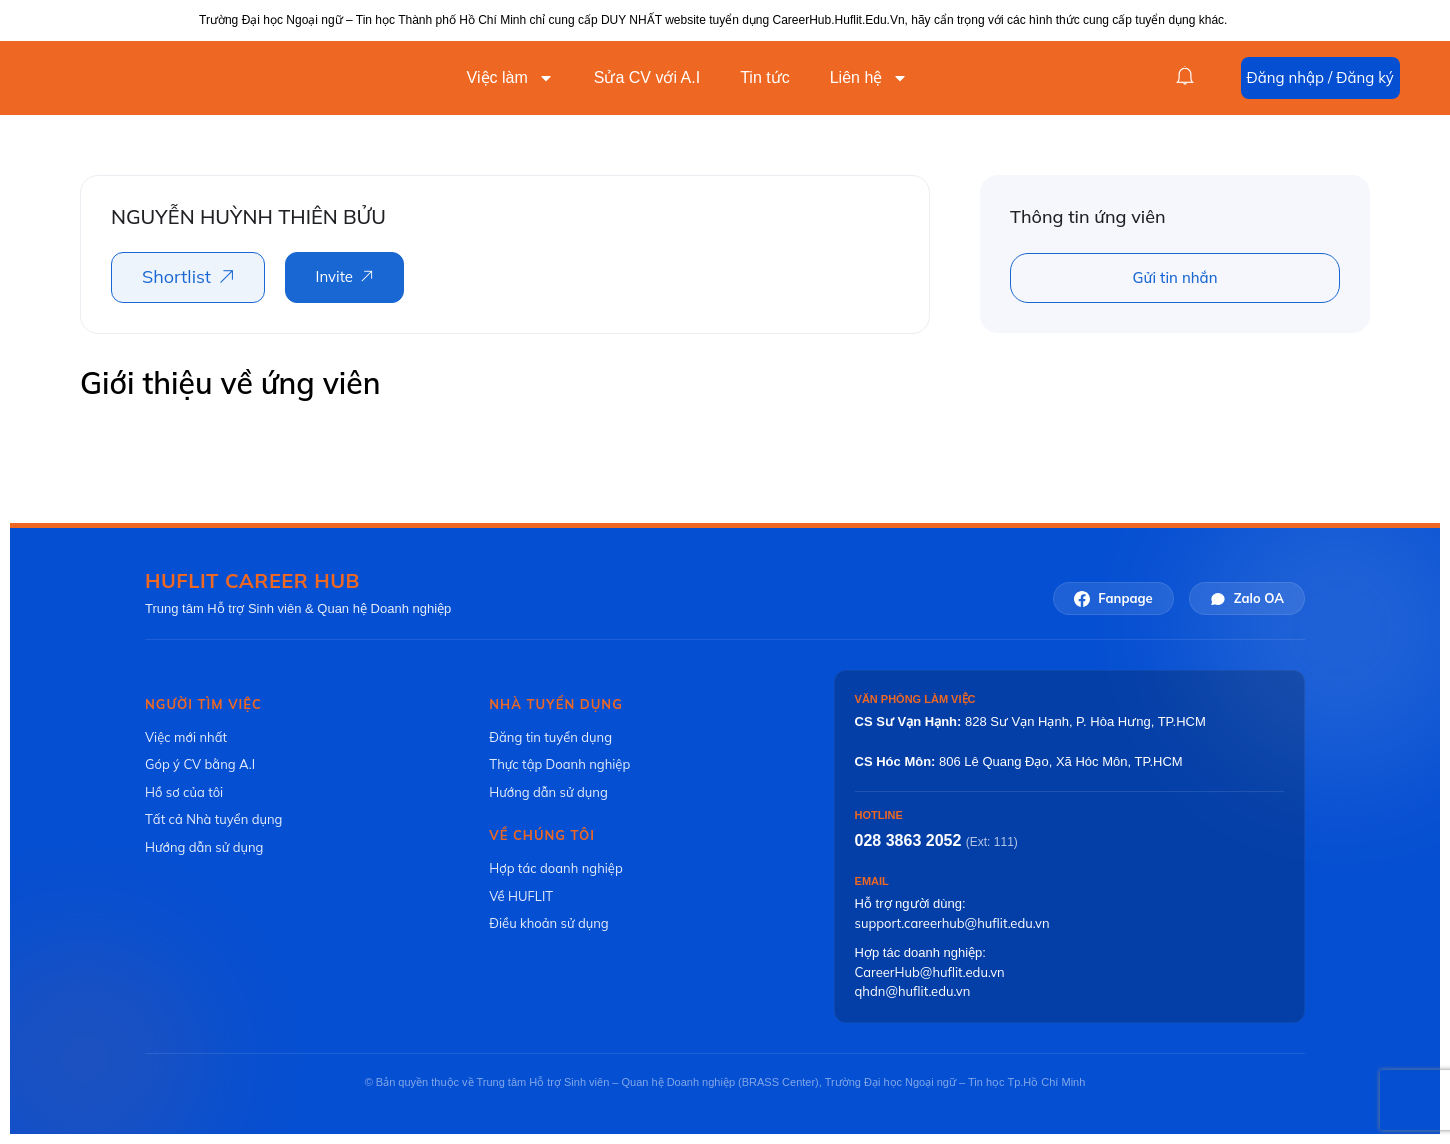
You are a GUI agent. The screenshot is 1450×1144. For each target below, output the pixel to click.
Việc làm (510, 78)
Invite (334, 276)
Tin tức (765, 77)
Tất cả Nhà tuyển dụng (213, 819)
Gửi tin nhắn (1175, 277)
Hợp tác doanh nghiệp (555, 868)
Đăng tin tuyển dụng (550, 737)
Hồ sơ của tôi (184, 792)
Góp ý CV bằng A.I (200, 764)
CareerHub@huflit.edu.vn (930, 972)
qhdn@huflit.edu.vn (913, 991)
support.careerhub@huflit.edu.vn (952, 923)
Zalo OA (1247, 598)
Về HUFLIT (521, 896)
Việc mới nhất (186, 737)
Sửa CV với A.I (647, 77)
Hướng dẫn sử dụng (204, 847)
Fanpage (1113, 598)
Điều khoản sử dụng (548, 923)
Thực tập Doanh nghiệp (559, 764)
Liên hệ (869, 78)
